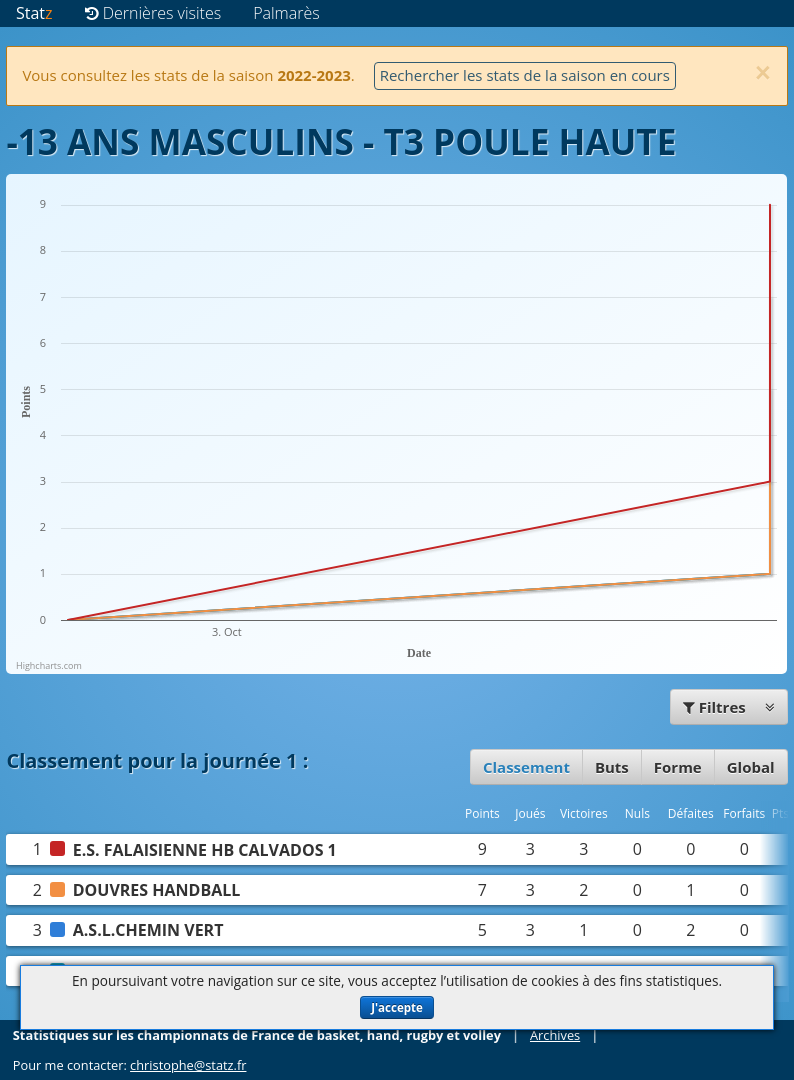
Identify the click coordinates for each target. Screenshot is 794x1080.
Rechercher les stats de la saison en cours (525, 75)
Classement (526, 767)
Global (751, 767)
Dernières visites (153, 13)
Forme (678, 767)
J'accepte (397, 1007)
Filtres (729, 707)
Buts (612, 767)
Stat (34, 13)
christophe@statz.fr (188, 1065)
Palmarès (286, 13)
